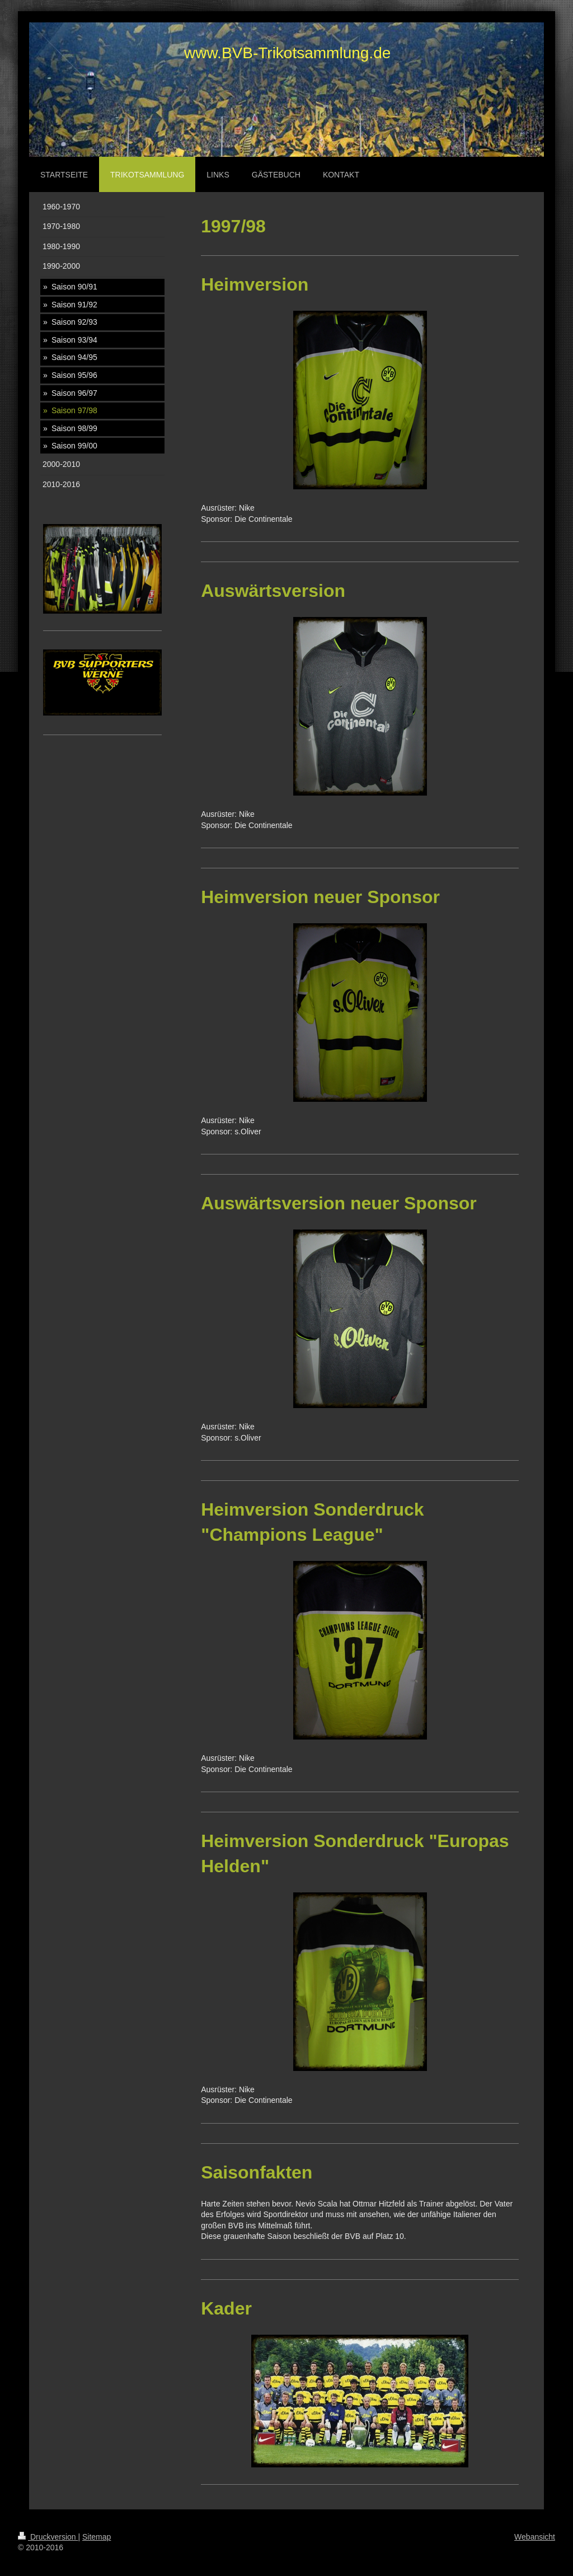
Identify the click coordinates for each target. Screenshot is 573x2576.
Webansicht (534, 2536)
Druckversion (48, 2536)
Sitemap (96, 2536)
